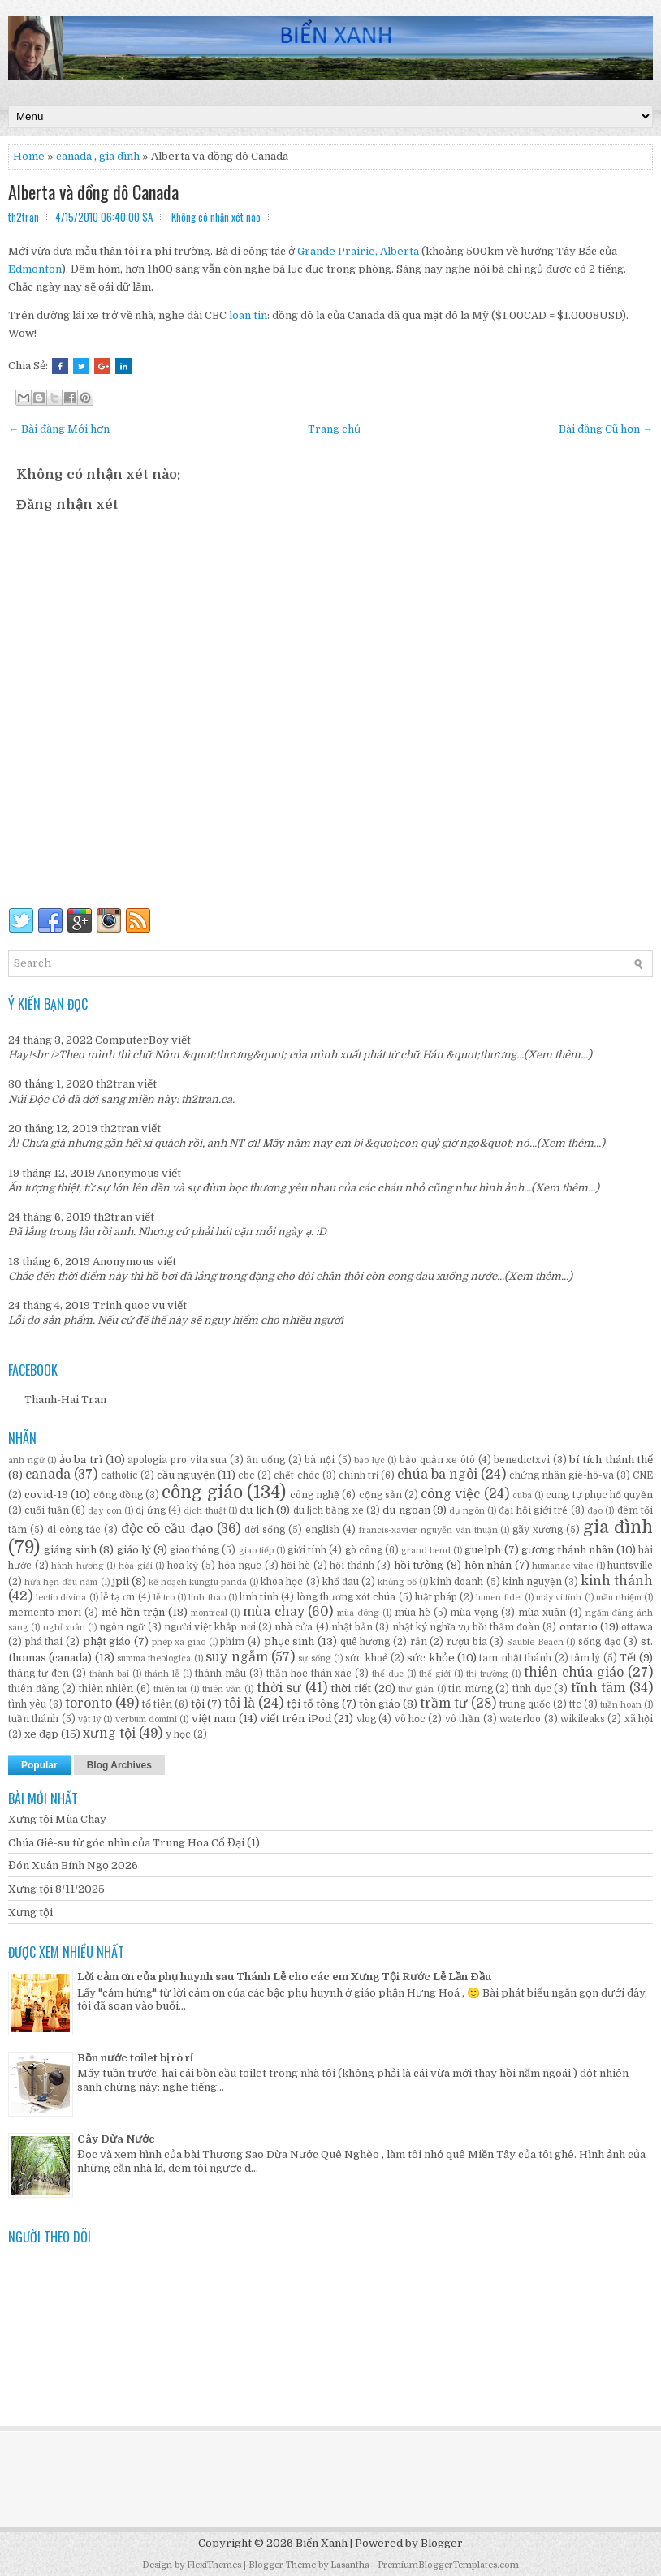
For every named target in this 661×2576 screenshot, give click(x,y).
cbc (246, 1475)
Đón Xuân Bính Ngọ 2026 (73, 1865)
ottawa (637, 1627)
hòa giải (136, 1566)
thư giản (416, 1689)
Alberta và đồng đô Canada (93, 191)
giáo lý (134, 1550)
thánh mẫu (220, 1673)
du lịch (256, 1510)
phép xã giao (178, 1642)
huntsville (630, 1565)
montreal (209, 1613)
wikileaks (582, 1719)
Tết (628, 1658)
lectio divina (61, 1597)
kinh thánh (617, 1581)
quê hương (365, 1642)
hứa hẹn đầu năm (60, 1582)
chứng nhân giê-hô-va (561, 1475)
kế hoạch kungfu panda (198, 1582)
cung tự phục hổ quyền (599, 1495)
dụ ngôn (466, 1510)
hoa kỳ (183, 1565)
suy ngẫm (236, 1657)
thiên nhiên (106, 1689)
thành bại (109, 1673)
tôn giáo (379, 1704)
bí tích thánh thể (611, 1460)
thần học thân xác (309, 1673)
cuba (522, 1495)
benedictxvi (522, 1460)
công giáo (202, 1492)
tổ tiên (157, 1704)
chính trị (358, 1475)
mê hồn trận (134, 1612)
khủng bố (397, 1582)
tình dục (531, 1689)
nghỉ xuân (64, 1627)
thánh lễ (162, 1673)
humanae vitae (562, 1566)
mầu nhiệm (619, 1597)
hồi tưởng (419, 1565)
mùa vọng (474, 1612)
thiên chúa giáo (574, 1672)
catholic (119, 1475)
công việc (450, 1494)
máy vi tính (558, 1597)
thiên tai (170, 1689)
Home (29, 156)
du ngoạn (406, 1510)
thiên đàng (33, 1689)
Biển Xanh (322, 2543)
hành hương (77, 1566)
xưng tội (109, 1733)
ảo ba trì (80, 1460)
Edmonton (35, 269)
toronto (88, 1703)
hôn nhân (488, 1565)
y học (178, 1734)
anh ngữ (26, 1460)
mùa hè (412, 1612)
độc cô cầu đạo (167, 1529)
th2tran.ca (206, 1099)
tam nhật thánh (515, 1658)
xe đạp (41, 1734)
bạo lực (369, 1460)
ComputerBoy (132, 1040)
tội (198, 1704)
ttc (575, 1704)
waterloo (520, 1719)
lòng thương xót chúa (346, 1597)
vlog (366, 1719)
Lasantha (349, 2565)
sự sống (314, 1658)
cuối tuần (46, 1510)
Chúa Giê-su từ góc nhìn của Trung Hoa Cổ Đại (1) (134, 1843)
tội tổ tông (313, 1704)
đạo (595, 1510)
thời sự (279, 1688)
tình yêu (27, 1704)
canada (74, 156)
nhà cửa (293, 1627)
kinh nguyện (532, 1581)
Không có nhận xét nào (216, 217)
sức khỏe (430, 1658)
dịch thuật (204, 1510)
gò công (363, 1550)
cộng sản (380, 1495)
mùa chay (274, 1612)
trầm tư (444, 1703)
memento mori (44, 1612)
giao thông (194, 1550)
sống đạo (599, 1642)
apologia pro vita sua (177, 1460)
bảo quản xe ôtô (437, 1460)
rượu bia (467, 1642)
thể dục (388, 1673)
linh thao (206, 1597)
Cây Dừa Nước (116, 2139)
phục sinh (289, 1641)
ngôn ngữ (122, 1627)
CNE (643, 1475)
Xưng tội (30, 1912)
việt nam (213, 1718)
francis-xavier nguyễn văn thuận (428, 1530)
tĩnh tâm (598, 1688)
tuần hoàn (621, 1704)
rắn (418, 1642)
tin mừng (470, 1689)
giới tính (306, 1550)
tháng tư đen (38, 1673)
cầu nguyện (186, 1475)
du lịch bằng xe (328, 1510)
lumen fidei (498, 1597)
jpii (120, 1581)
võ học (410, 1719)
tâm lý (585, 1658)
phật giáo (107, 1641)
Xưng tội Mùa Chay (57, 1819)
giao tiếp (256, 1550)
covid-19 (46, 1494)
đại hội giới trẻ (533, 1510)
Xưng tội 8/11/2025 (56, 1889)
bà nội (320, 1460)
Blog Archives (119, 1765)
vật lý (89, 1719)
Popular (39, 1765)
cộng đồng (118, 1495)
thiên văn (222, 1689)
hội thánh (352, 1565)
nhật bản (352, 1627)
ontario (578, 1627)
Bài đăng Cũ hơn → (606, 429)
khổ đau (340, 1581)
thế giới (435, 1673)
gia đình (119, 156)
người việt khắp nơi (210, 1627)
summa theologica (154, 1658)
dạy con (104, 1510)
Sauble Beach (535, 1642)
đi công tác (74, 1530)
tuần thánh (33, 1719)
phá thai (44, 1642)
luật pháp (436, 1597)
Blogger (442, 2543)
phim (232, 1642)
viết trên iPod (295, 1718)
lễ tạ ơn (118, 1597)
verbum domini (146, 1719)
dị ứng (150, 1510)
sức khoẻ (366, 1658)
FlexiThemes (214, 2565)
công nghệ (314, 1495)
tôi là (239, 1703)
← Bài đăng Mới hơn (59, 429)
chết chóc (296, 1475)
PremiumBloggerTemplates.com (448, 2565)
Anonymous (128, 1173)
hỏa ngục (240, 1565)
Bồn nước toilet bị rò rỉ (134, 2058)
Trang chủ (334, 429)
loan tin (248, 315)
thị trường (487, 1673)
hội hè (295, 1565)
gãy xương (537, 1530)
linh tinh (259, 1597)
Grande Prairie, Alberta (358, 251)
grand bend (426, 1550)
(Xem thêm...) (558, 1055)
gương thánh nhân (567, 1550)
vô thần (462, 1719)
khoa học (282, 1581)
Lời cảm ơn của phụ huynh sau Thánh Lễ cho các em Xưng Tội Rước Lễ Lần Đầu (284, 1977)
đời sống (264, 1530)
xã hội (638, 1719)
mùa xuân (542, 1612)
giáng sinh (70, 1550)
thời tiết (350, 1688)
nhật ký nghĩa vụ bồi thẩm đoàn (466, 1627)
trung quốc (525, 1704)
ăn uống (265, 1460)
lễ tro (164, 1597)
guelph (482, 1550)
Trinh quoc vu (129, 1305)
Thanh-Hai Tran (65, 1400)
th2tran (115, 1084)
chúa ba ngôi (437, 1474)
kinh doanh (456, 1581)
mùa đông (358, 1613)
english (322, 1530)
